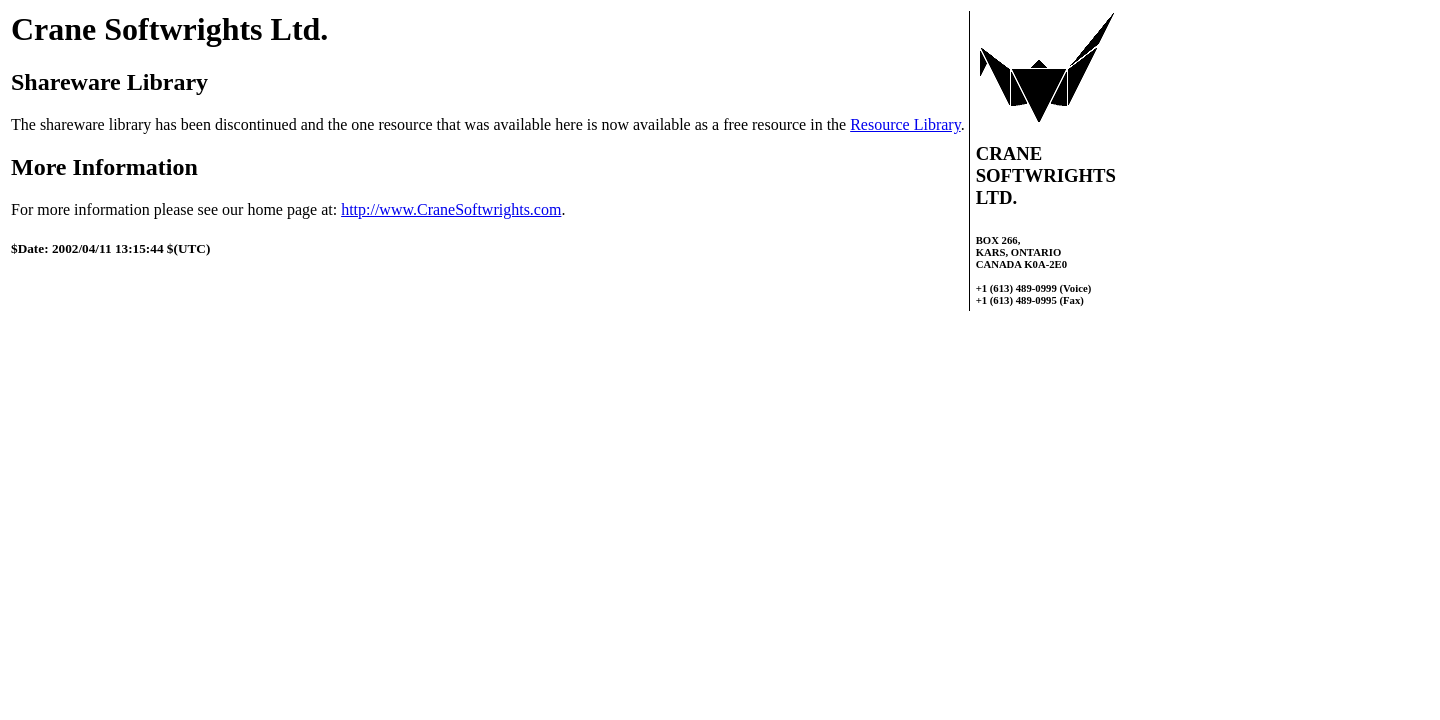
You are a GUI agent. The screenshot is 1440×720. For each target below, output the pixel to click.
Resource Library (905, 124)
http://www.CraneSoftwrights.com (451, 209)
